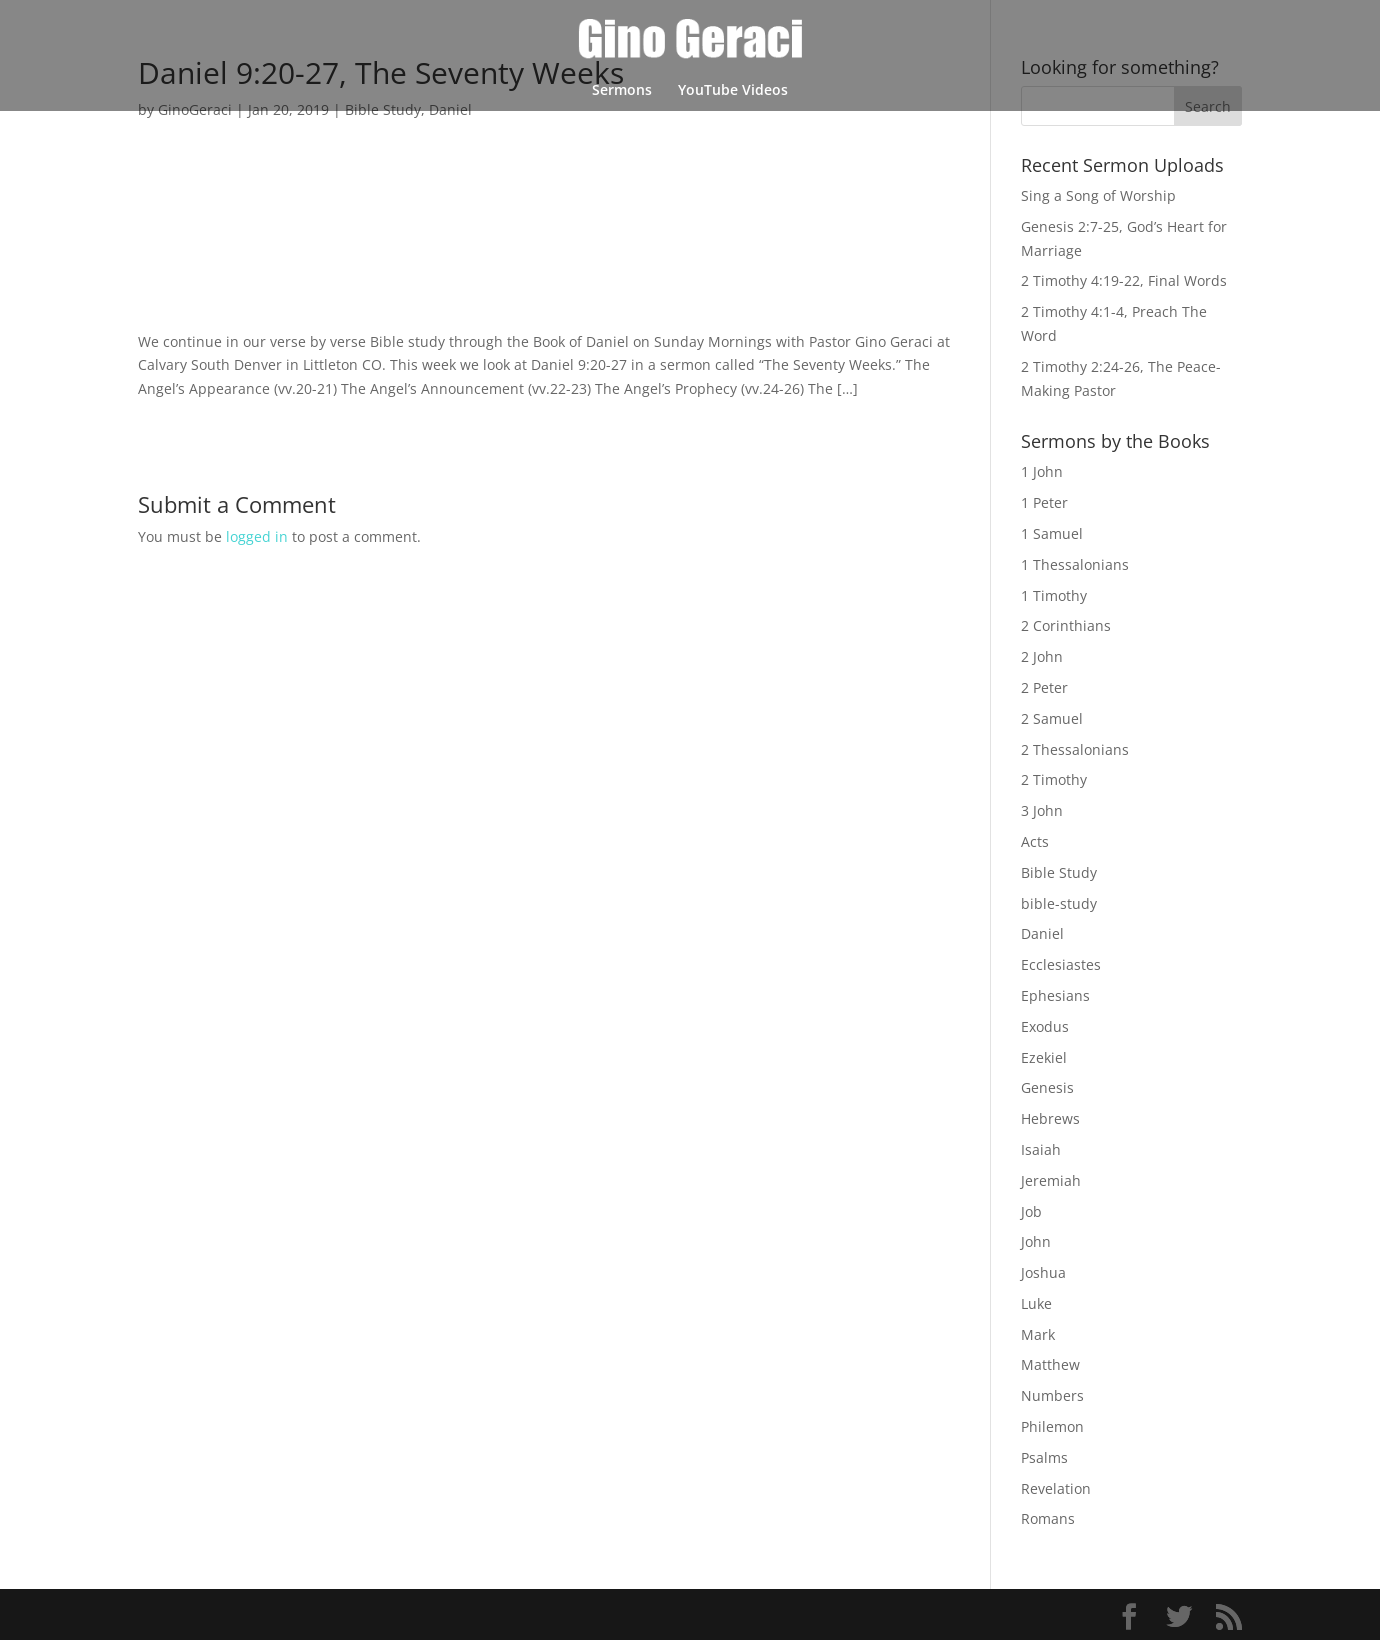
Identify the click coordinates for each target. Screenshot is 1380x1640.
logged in (257, 536)
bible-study (1059, 903)
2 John (1042, 656)
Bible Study (1059, 872)
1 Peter (1044, 502)
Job (1031, 1211)
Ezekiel (1044, 1057)
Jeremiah (1051, 1180)
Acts (1035, 841)
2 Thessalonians (1075, 749)
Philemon (1052, 1426)
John (1036, 1241)
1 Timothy (1054, 595)
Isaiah (1041, 1149)
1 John (1042, 471)
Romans (1048, 1518)
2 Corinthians (1066, 625)
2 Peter (1044, 687)
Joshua (1043, 1272)
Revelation (1056, 1488)
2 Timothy (1054, 779)
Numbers (1052, 1395)
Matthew (1050, 1364)
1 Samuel (1052, 533)
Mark (1038, 1334)
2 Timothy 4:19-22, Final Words (1124, 280)
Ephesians (1055, 995)
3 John (1042, 810)
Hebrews (1050, 1118)
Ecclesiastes (1061, 964)
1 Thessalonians (1075, 564)
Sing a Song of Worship (1098, 195)
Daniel (1042, 933)
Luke (1036, 1303)
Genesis (1047, 1087)
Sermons (622, 91)
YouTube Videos (733, 91)
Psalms (1044, 1457)
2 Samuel (1052, 718)
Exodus (1045, 1026)
